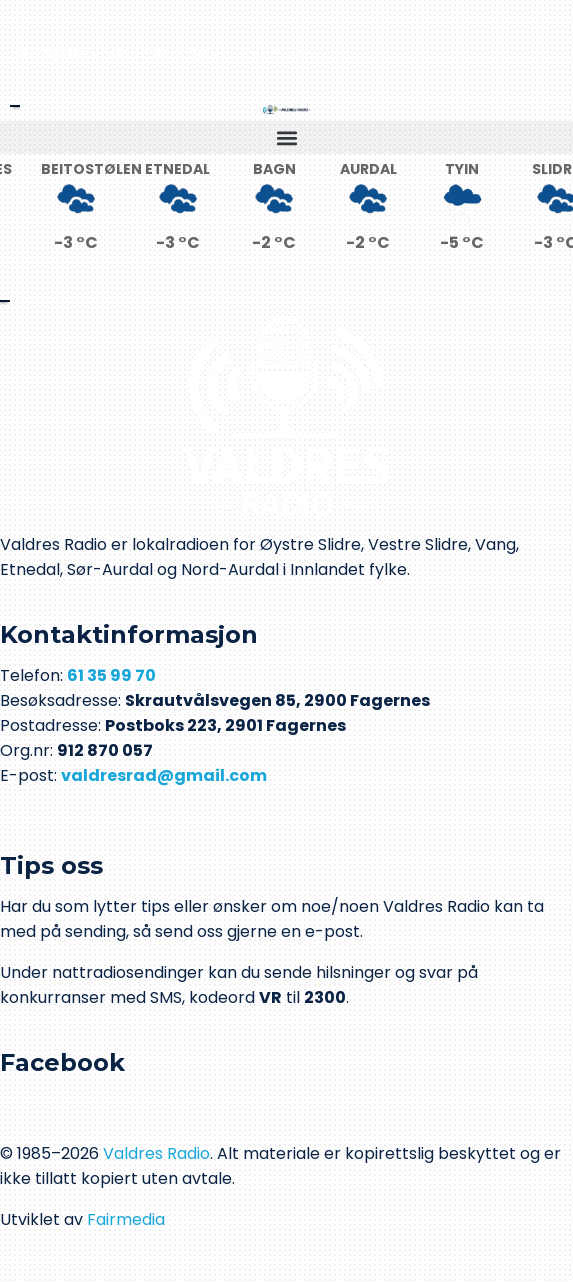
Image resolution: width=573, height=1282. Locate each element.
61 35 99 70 (111, 675)
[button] (286, 137)
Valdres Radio (156, 1153)
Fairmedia (126, 1219)
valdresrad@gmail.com (164, 775)
